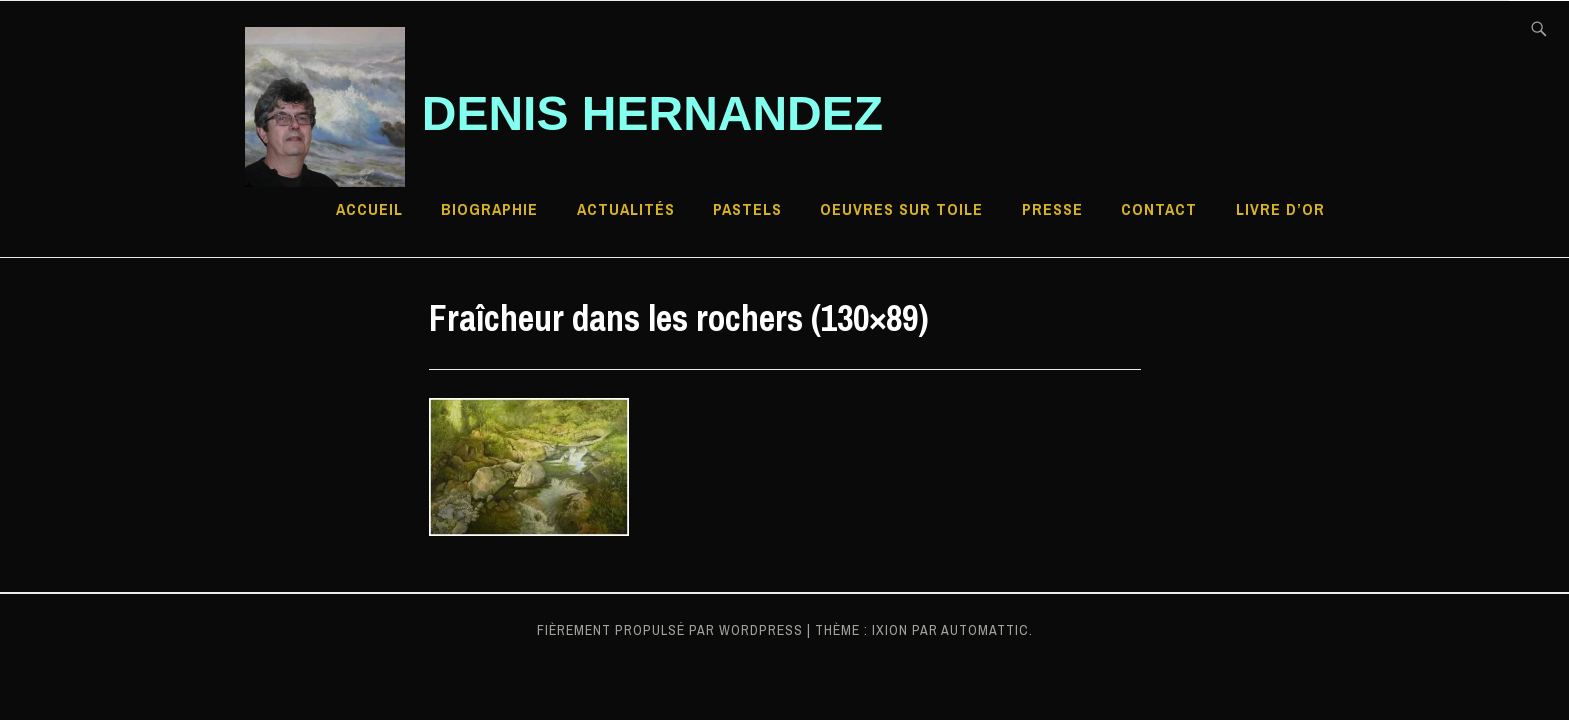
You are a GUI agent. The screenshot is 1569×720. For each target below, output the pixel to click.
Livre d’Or (1280, 209)
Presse (1052, 209)
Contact (1159, 209)
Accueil (369, 209)
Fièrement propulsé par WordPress (670, 630)
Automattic (985, 630)
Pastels (747, 209)
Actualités (626, 209)
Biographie (489, 209)
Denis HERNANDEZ (652, 113)
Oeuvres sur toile (901, 209)
